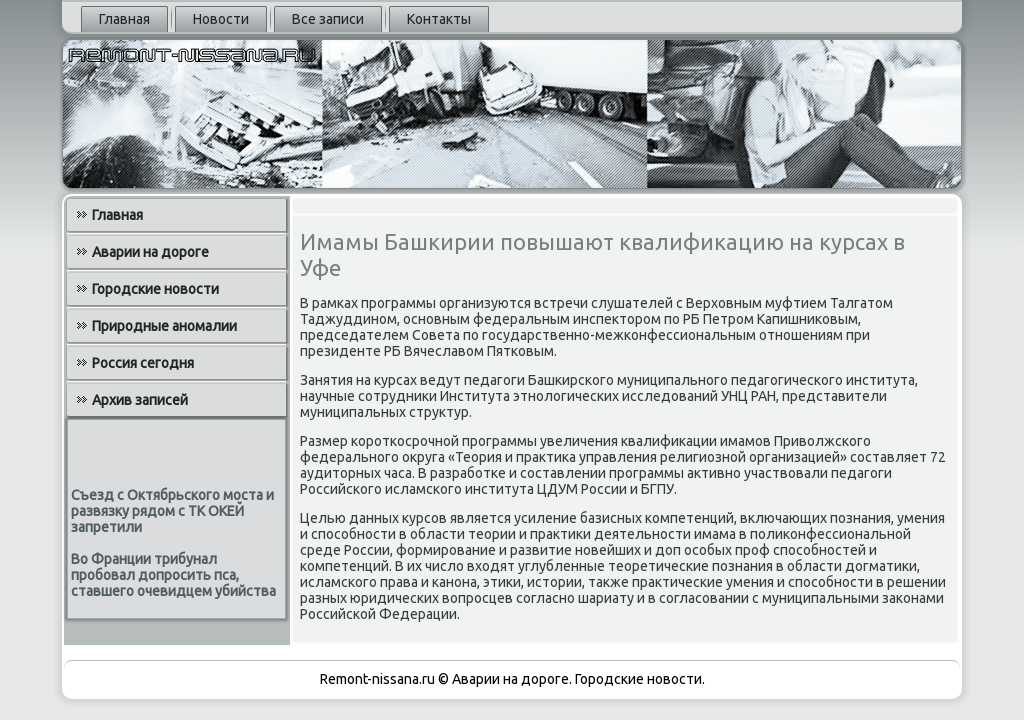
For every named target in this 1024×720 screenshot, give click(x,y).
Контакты (439, 19)
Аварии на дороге (150, 252)
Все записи (328, 19)
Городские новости (155, 289)
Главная (124, 19)
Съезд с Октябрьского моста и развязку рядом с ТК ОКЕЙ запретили (172, 511)
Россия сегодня (143, 363)
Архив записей (140, 400)
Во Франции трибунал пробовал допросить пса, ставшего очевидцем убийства (173, 575)
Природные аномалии (164, 326)
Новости (221, 19)
